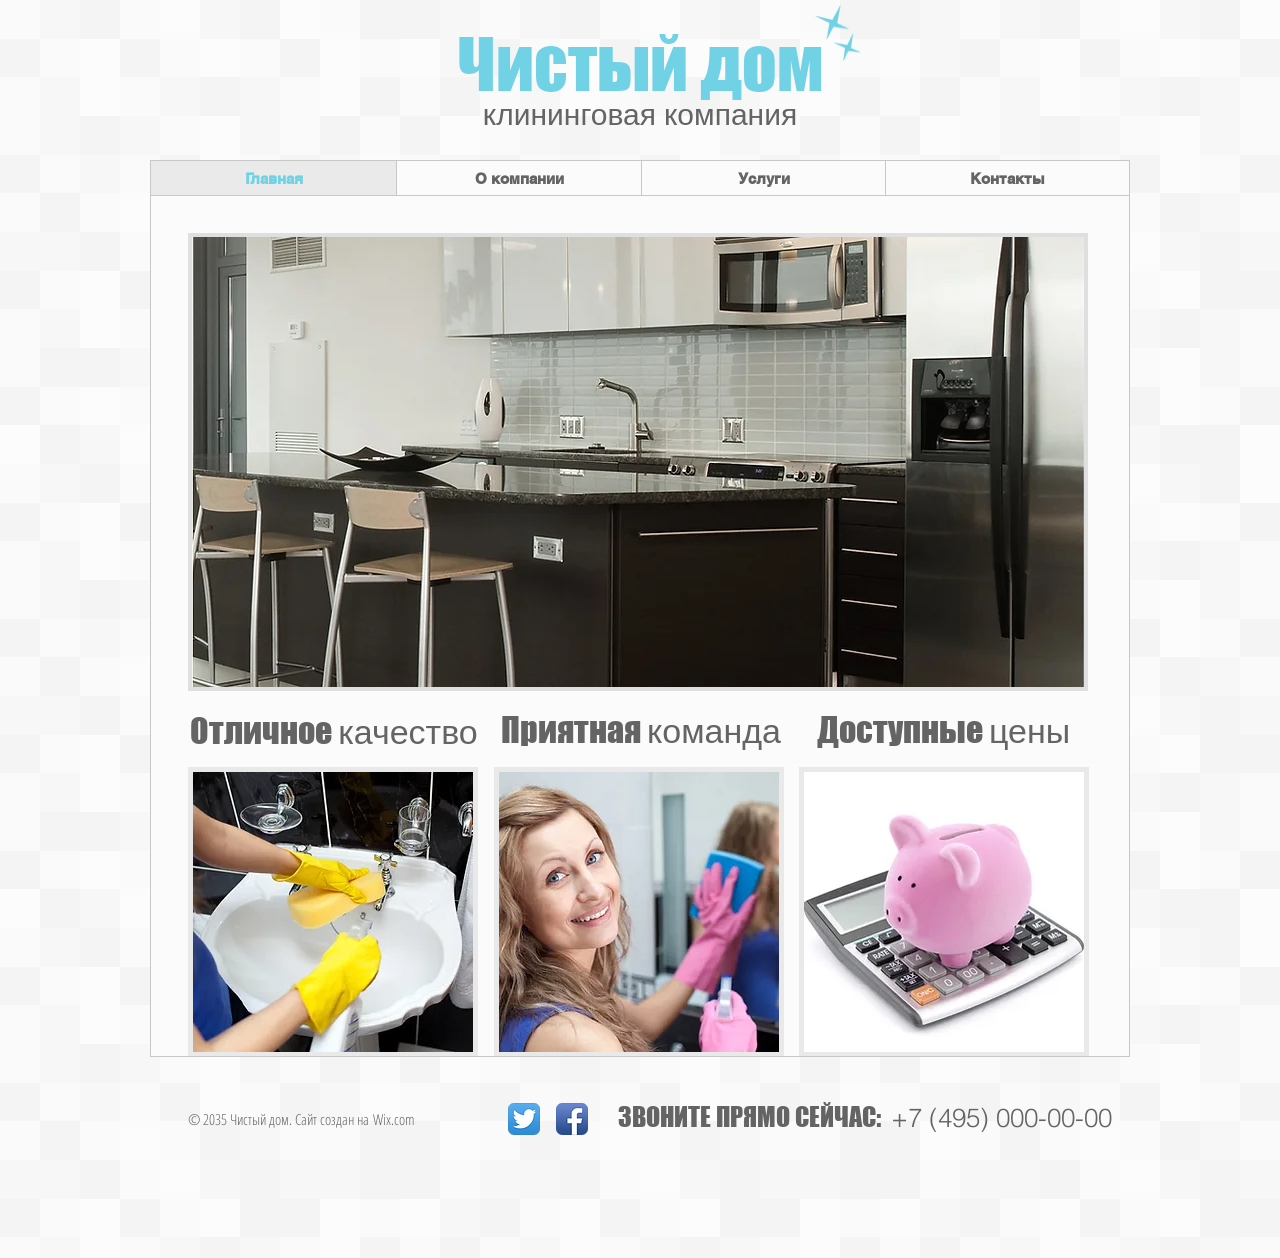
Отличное (334, 730)
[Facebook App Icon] (572, 1119)
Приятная (641, 729)
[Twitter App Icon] (524, 1119)
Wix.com (394, 1119)
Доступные (943, 729)
